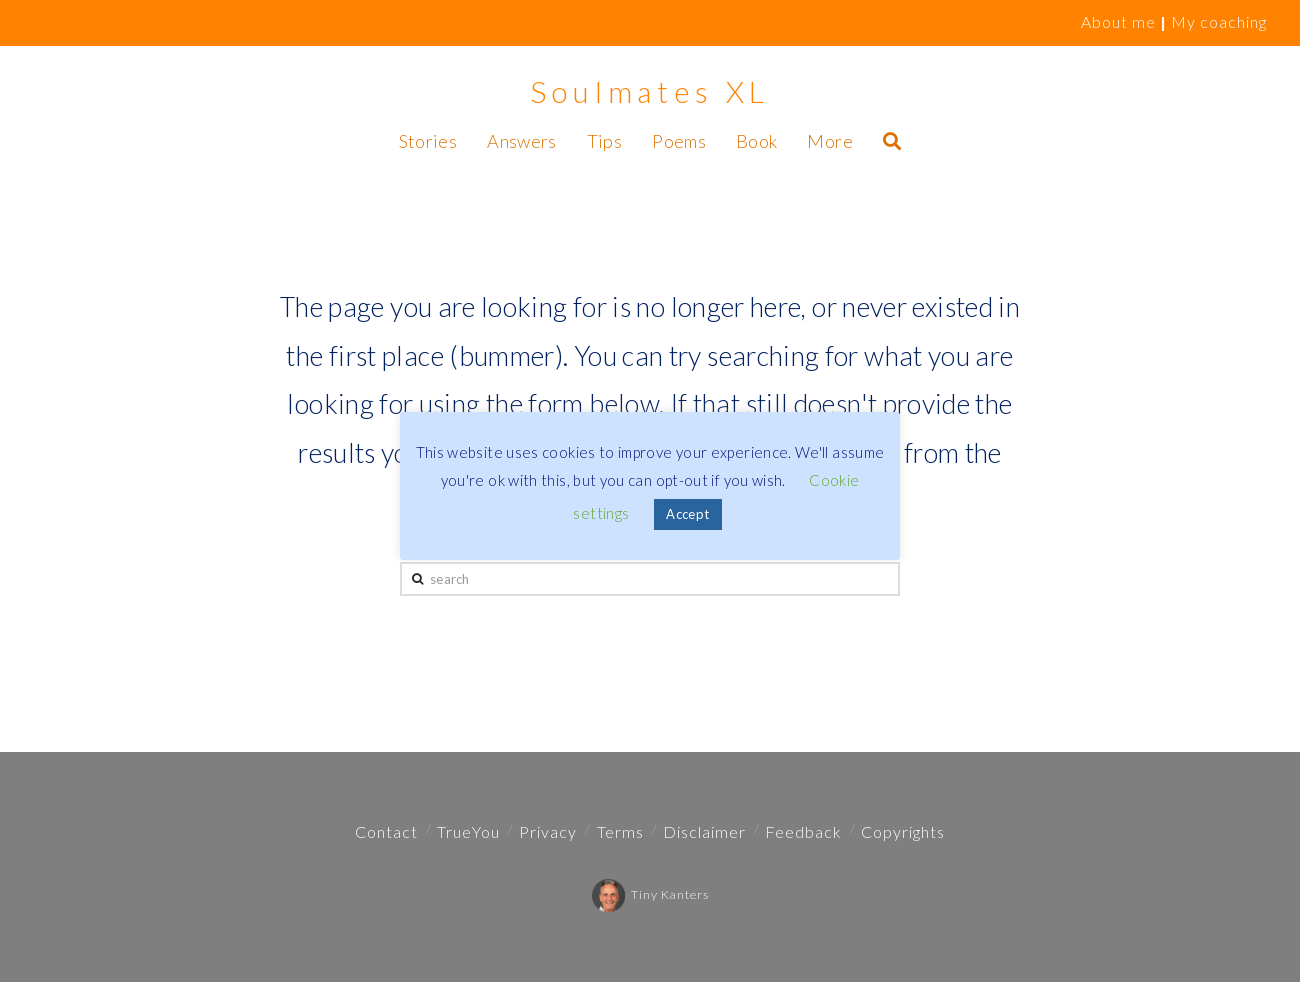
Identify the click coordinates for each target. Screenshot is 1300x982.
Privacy (548, 831)
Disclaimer (704, 831)
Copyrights (903, 831)
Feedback (803, 831)
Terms (620, 831)
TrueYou (468, 831)
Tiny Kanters (650, 894)
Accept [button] (687, 514)
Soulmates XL (650, 91)
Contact (386, 831)
